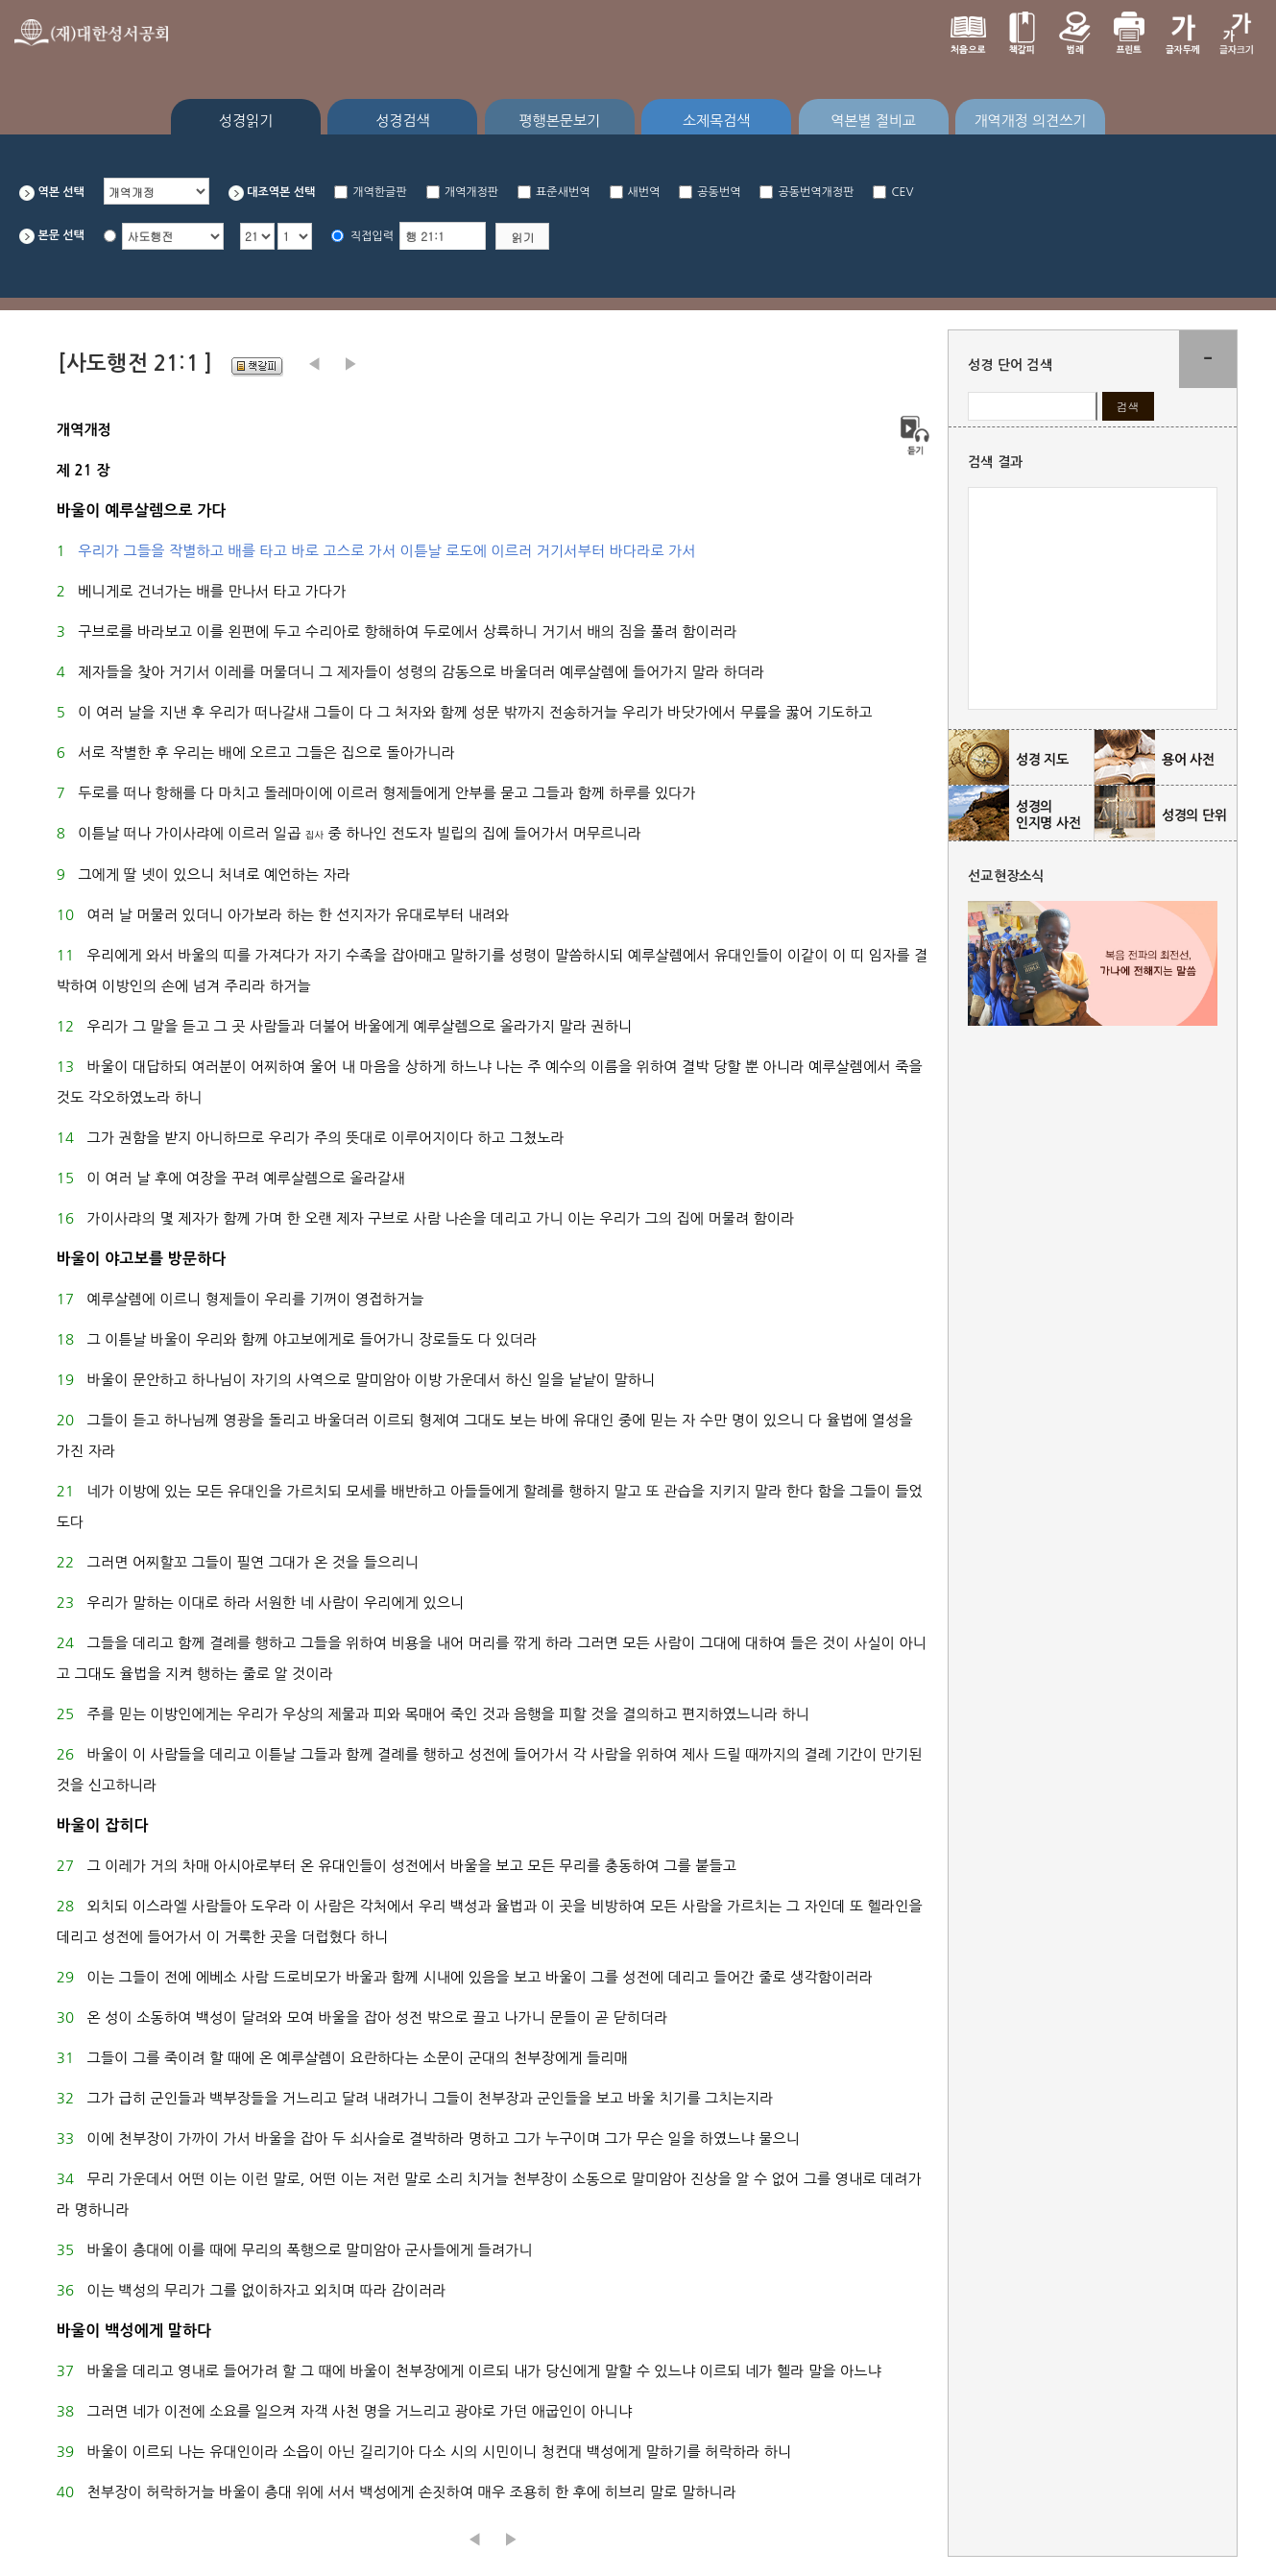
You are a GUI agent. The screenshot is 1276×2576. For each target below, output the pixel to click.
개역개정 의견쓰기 (1030, 120)
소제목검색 (717, 120)
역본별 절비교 (873, 120)
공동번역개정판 (816, 192)
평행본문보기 (560, 120)
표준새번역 (563, 192)
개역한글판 (379, 192)
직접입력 (372, 236)
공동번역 (718, 192)
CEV (902, 192)
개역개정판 (471, 192)
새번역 (644, 192)
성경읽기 (246, 120)
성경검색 (402, 120)
